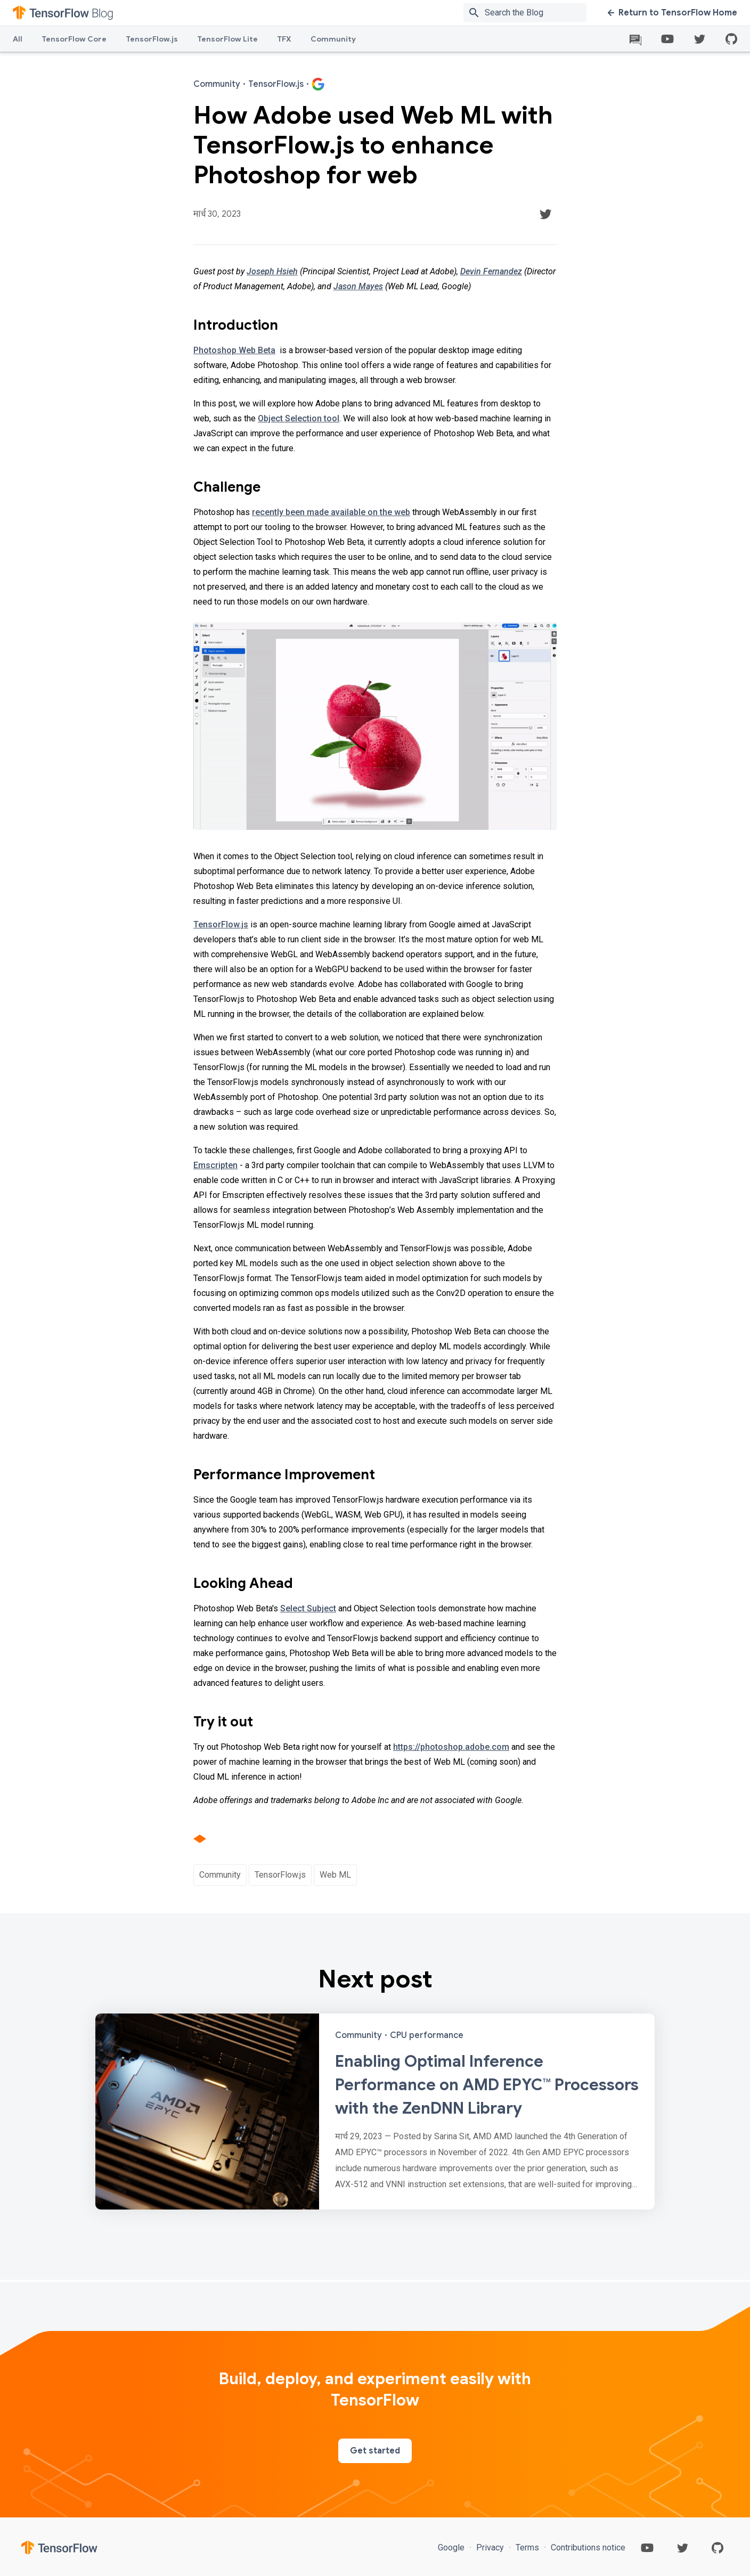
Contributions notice (587, 2547)
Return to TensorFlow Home (672, 12)
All (17, 39)
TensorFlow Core (74, 39)
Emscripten (215, 1165)
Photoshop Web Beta (234, 350)
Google (452, 2547)
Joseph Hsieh (272, 271)
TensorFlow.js (152, 39)
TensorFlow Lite (227, 39)
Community (333, 39)
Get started (375, 2450)
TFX (284, 39)
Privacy (490, 2547)
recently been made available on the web (331, 512)
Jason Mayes (358, 286)
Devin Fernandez (491, 271)
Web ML (335, 1875)
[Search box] (537, 12)
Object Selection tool (298, 418)
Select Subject (308, 1608)
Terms (527, 2547)
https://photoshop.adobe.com (451, 1747)
